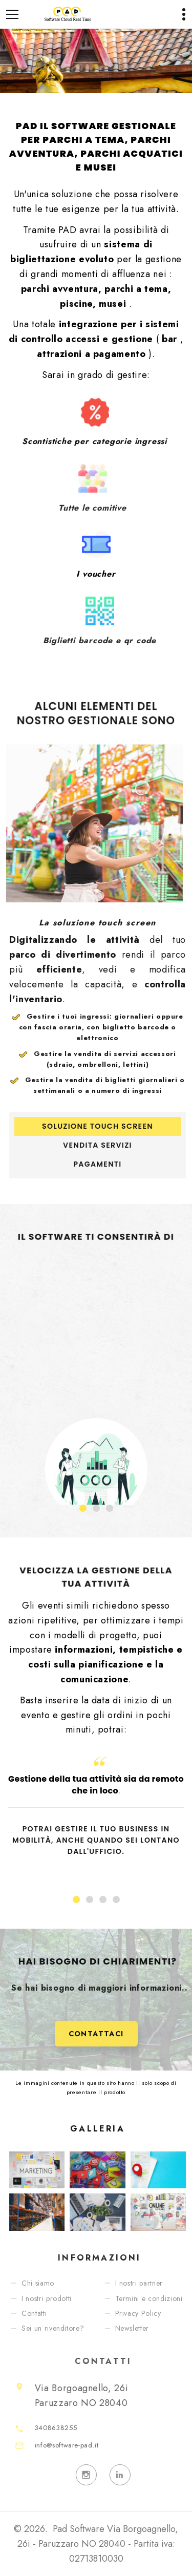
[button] (83, 1508)
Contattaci (96, 2052)
